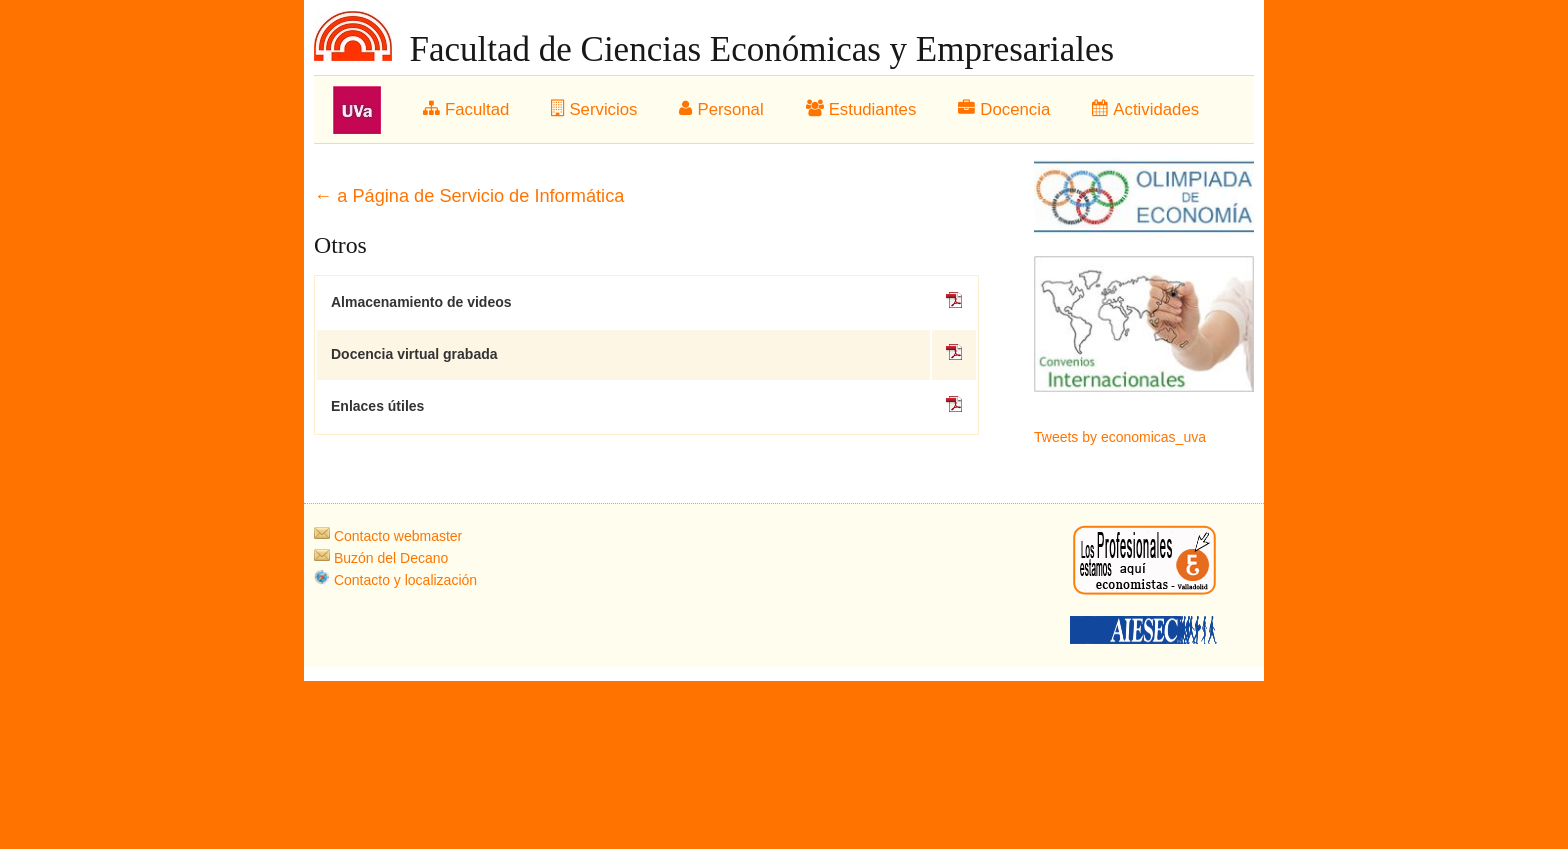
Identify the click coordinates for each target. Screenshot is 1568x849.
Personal (721, 109)
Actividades (1145, 109)
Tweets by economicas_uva (1120, 437)
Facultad (466, 109)
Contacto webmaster (388, 536)
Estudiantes (861, 109)
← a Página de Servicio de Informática (469, 196)
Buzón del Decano (381, 558)
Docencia (1004, 109)
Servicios (594, 109)
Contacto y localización (395, 580)
